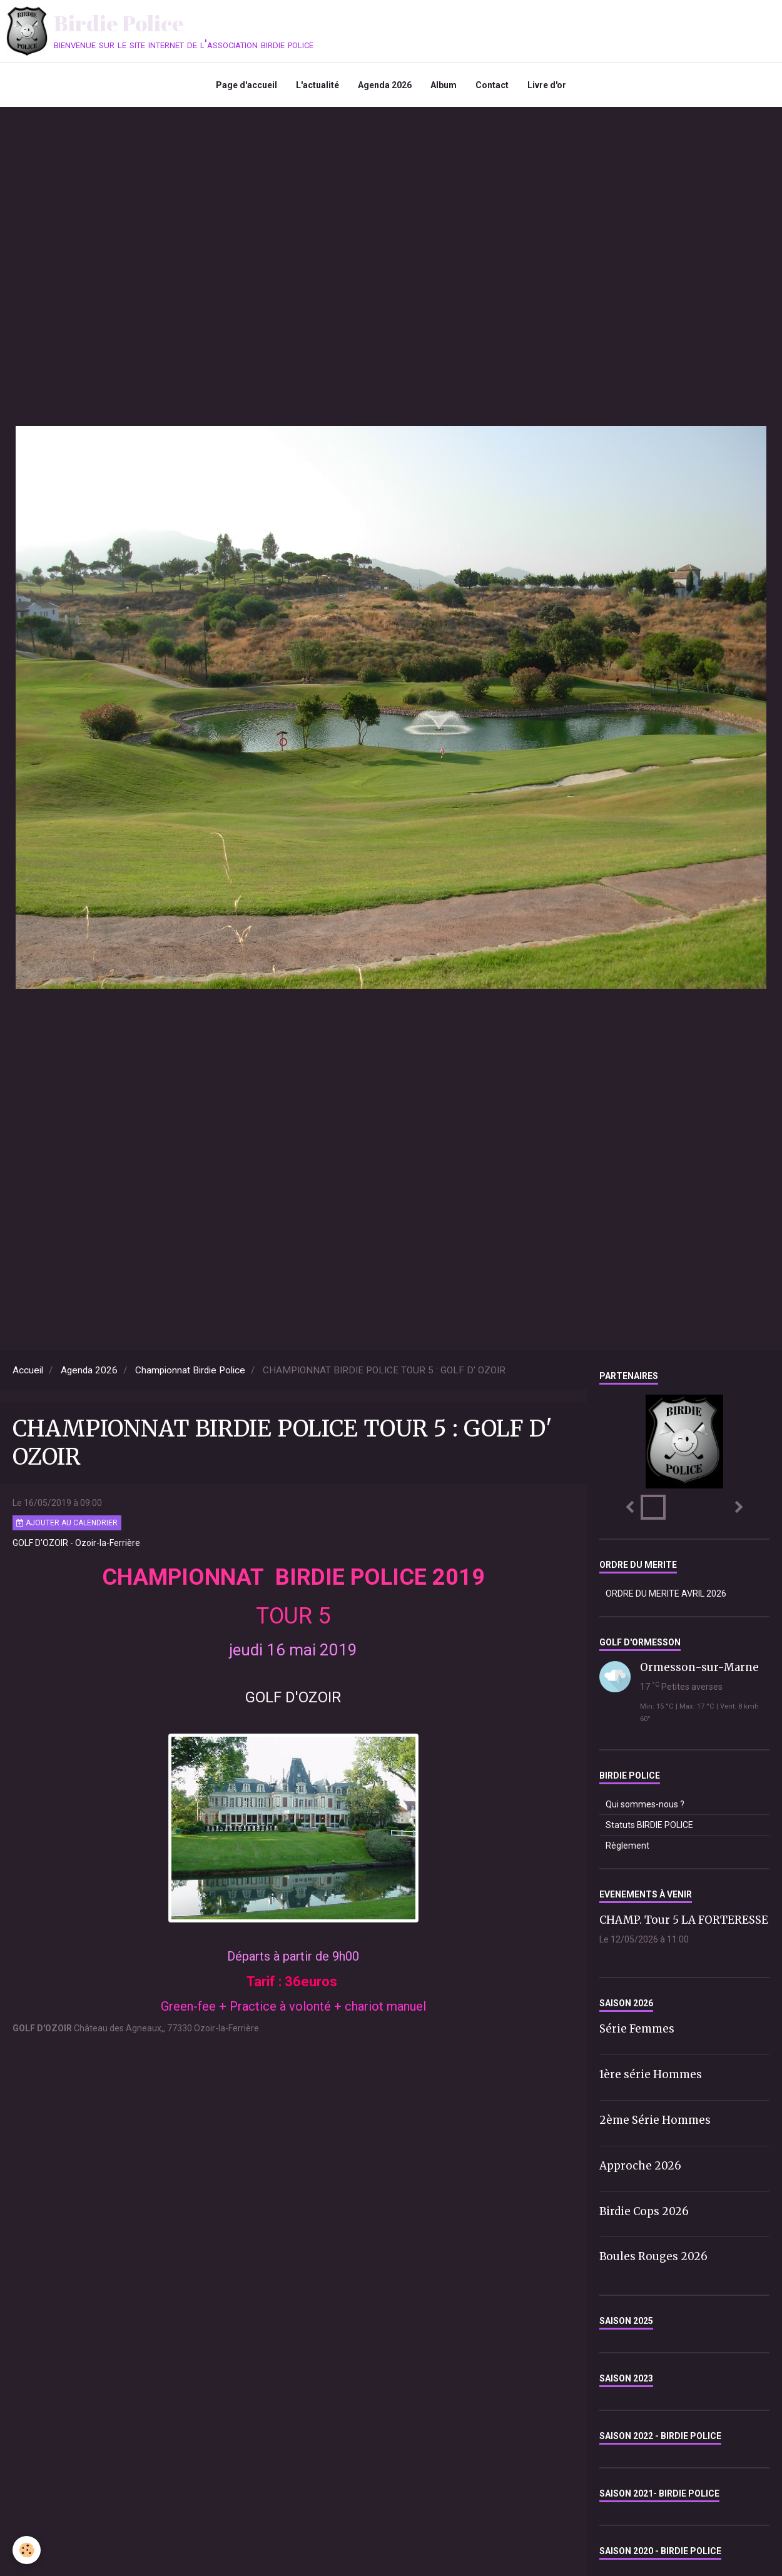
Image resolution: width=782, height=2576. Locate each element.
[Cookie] (27, 2550)
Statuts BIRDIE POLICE (649, 1825)
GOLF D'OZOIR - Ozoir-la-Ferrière (76, 1543)
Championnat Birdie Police (190, 1370)
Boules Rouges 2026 (653, 2256)
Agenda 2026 (385, 85)
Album (443, 85)
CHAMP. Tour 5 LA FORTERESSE (683, 1920)
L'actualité (317, 85)
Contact (492, 85)
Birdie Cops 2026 (644, 2211)
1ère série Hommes (650, 2074)
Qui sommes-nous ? (645, 1804)
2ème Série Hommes (655, 2120)
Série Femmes (636, 2029)
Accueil (28, 1370)
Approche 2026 (640, 2166)
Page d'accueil (246, 85)
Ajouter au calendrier (67, 1522)
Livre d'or (546, 85)
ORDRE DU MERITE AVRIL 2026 (666, 1594)
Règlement (627, 1846)
